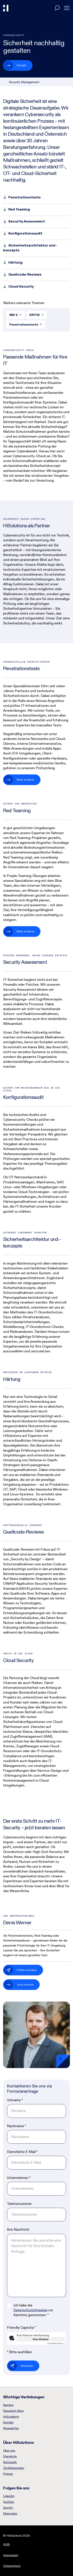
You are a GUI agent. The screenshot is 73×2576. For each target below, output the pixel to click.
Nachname (16, 2126)
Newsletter (11, 2428)
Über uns (9, 2450)
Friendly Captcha (21, 2327)
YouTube (8, 2502)
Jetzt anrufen (25, 1984)
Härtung (15, 262)
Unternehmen (19, 2178)
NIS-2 (13, 315)
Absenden (27, 2365)
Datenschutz (12, 2566)
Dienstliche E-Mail (22, 2152)
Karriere (8, 2405)
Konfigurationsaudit (25, 233)
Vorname (15, 2100)
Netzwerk (10, 2462)
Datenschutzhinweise (30, 2310)
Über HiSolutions (18, 2442)
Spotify (8, 2508)
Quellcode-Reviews (24, 274)
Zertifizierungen (13, 2468)
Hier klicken (40, 2339)
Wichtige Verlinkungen (23, 2397)
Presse (8, 2474)
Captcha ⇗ (56, 2343)
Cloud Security (21, 286)
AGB (6, 2544)
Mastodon (10, 2513)
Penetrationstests (24, 197)
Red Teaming (19, 209)
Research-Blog (13, 2411)
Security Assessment (27, 221)
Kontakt (21, 65)
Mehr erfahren (25, 779)
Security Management (24, 82)
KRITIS (34, 315)
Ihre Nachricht (18, 2229)
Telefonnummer (19, 2204)
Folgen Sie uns (16, 2488)
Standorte (10, 2456)
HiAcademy (11, 2416)
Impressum (10, 2555)
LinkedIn (8, 2496)
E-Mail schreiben (27, 1970)
